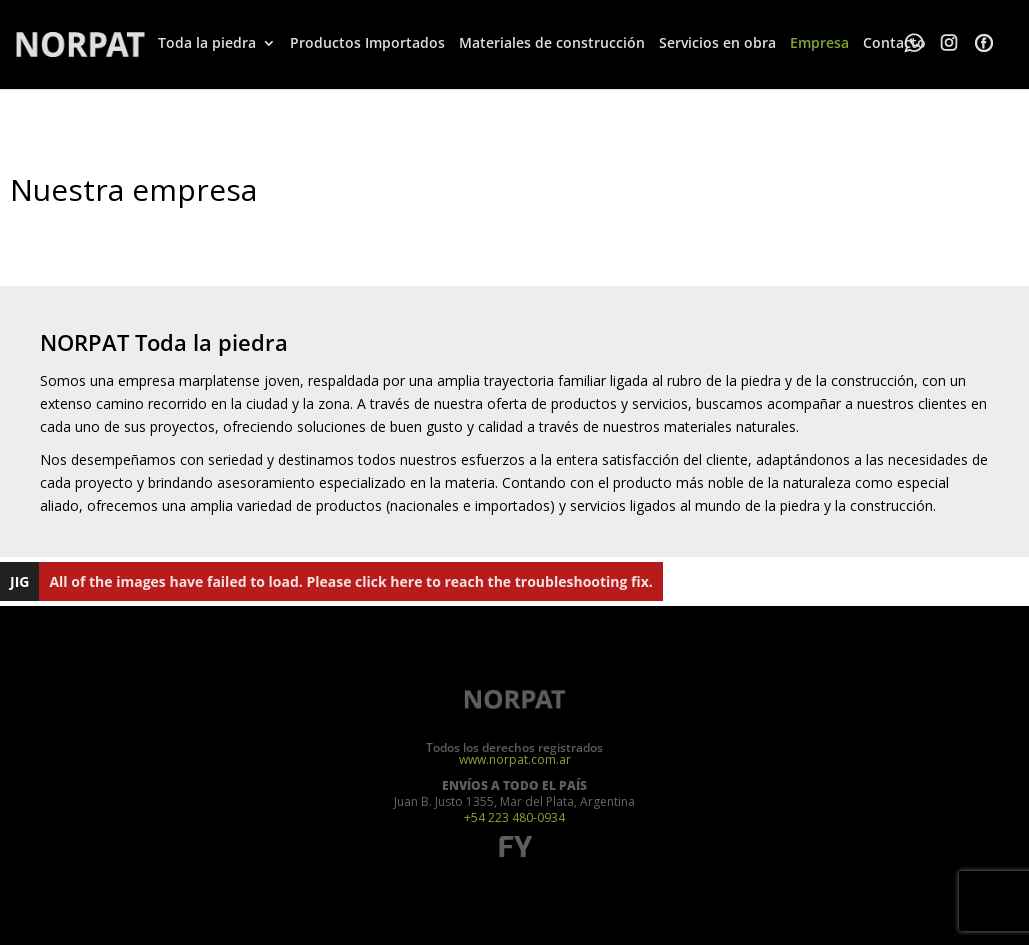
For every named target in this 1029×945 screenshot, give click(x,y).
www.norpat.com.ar (515, 760)
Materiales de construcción (552, 43)
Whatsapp (914, 43)
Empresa (819, 43)
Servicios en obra (717, 43)
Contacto (894, 43)
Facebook (984, 43)
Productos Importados (367, 43)
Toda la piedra (207, 43)
